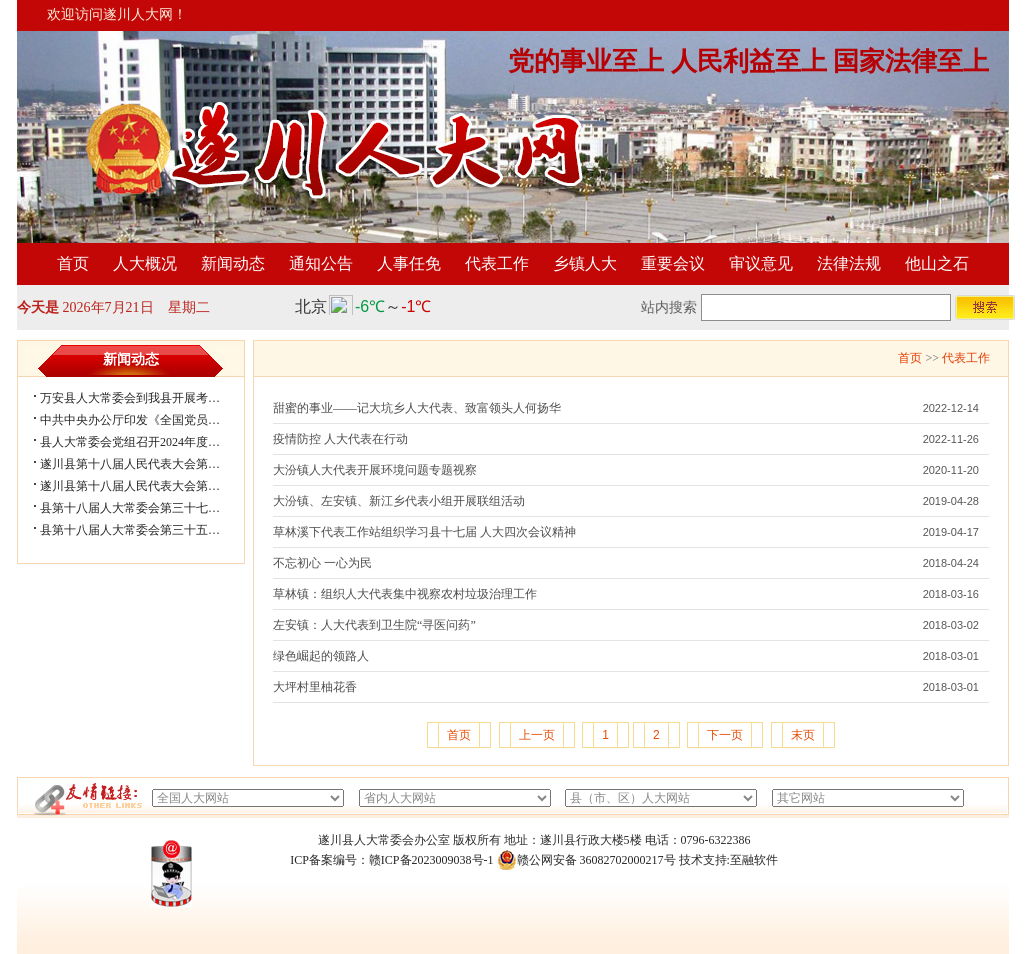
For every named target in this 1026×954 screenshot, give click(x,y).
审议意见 (761, 263)
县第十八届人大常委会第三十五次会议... (146, 530)
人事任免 (409, 263)
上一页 (537, 735)
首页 (73, 263)
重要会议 (673, 263)
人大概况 (145, 263)
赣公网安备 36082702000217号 (586, 860)
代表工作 (497, 263)
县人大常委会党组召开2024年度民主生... (146, 442)
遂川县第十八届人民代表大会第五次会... (146, 464)
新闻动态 (233, 263)
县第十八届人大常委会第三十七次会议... (146, 508)
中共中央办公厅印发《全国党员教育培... (146, 420)
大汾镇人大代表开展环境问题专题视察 (375, 470)
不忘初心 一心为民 (322, 563)
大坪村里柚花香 (315, 687)
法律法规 (849, 263)
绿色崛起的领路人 (321, 656)
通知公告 (321, 263)
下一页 (725, 735)
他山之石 (937, 263)
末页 (803, 735)
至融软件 (754, 860)
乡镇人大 (585, 263)
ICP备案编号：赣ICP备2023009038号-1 (391, 860)
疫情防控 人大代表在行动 (340, 439)
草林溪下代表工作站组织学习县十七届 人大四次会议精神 (424, 532)
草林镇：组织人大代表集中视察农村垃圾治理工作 (405, 594)
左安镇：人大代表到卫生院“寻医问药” (374, 625)
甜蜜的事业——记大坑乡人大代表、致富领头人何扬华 (417, 408)
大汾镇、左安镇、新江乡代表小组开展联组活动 (399, 501)
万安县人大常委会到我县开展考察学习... (146, 398)
